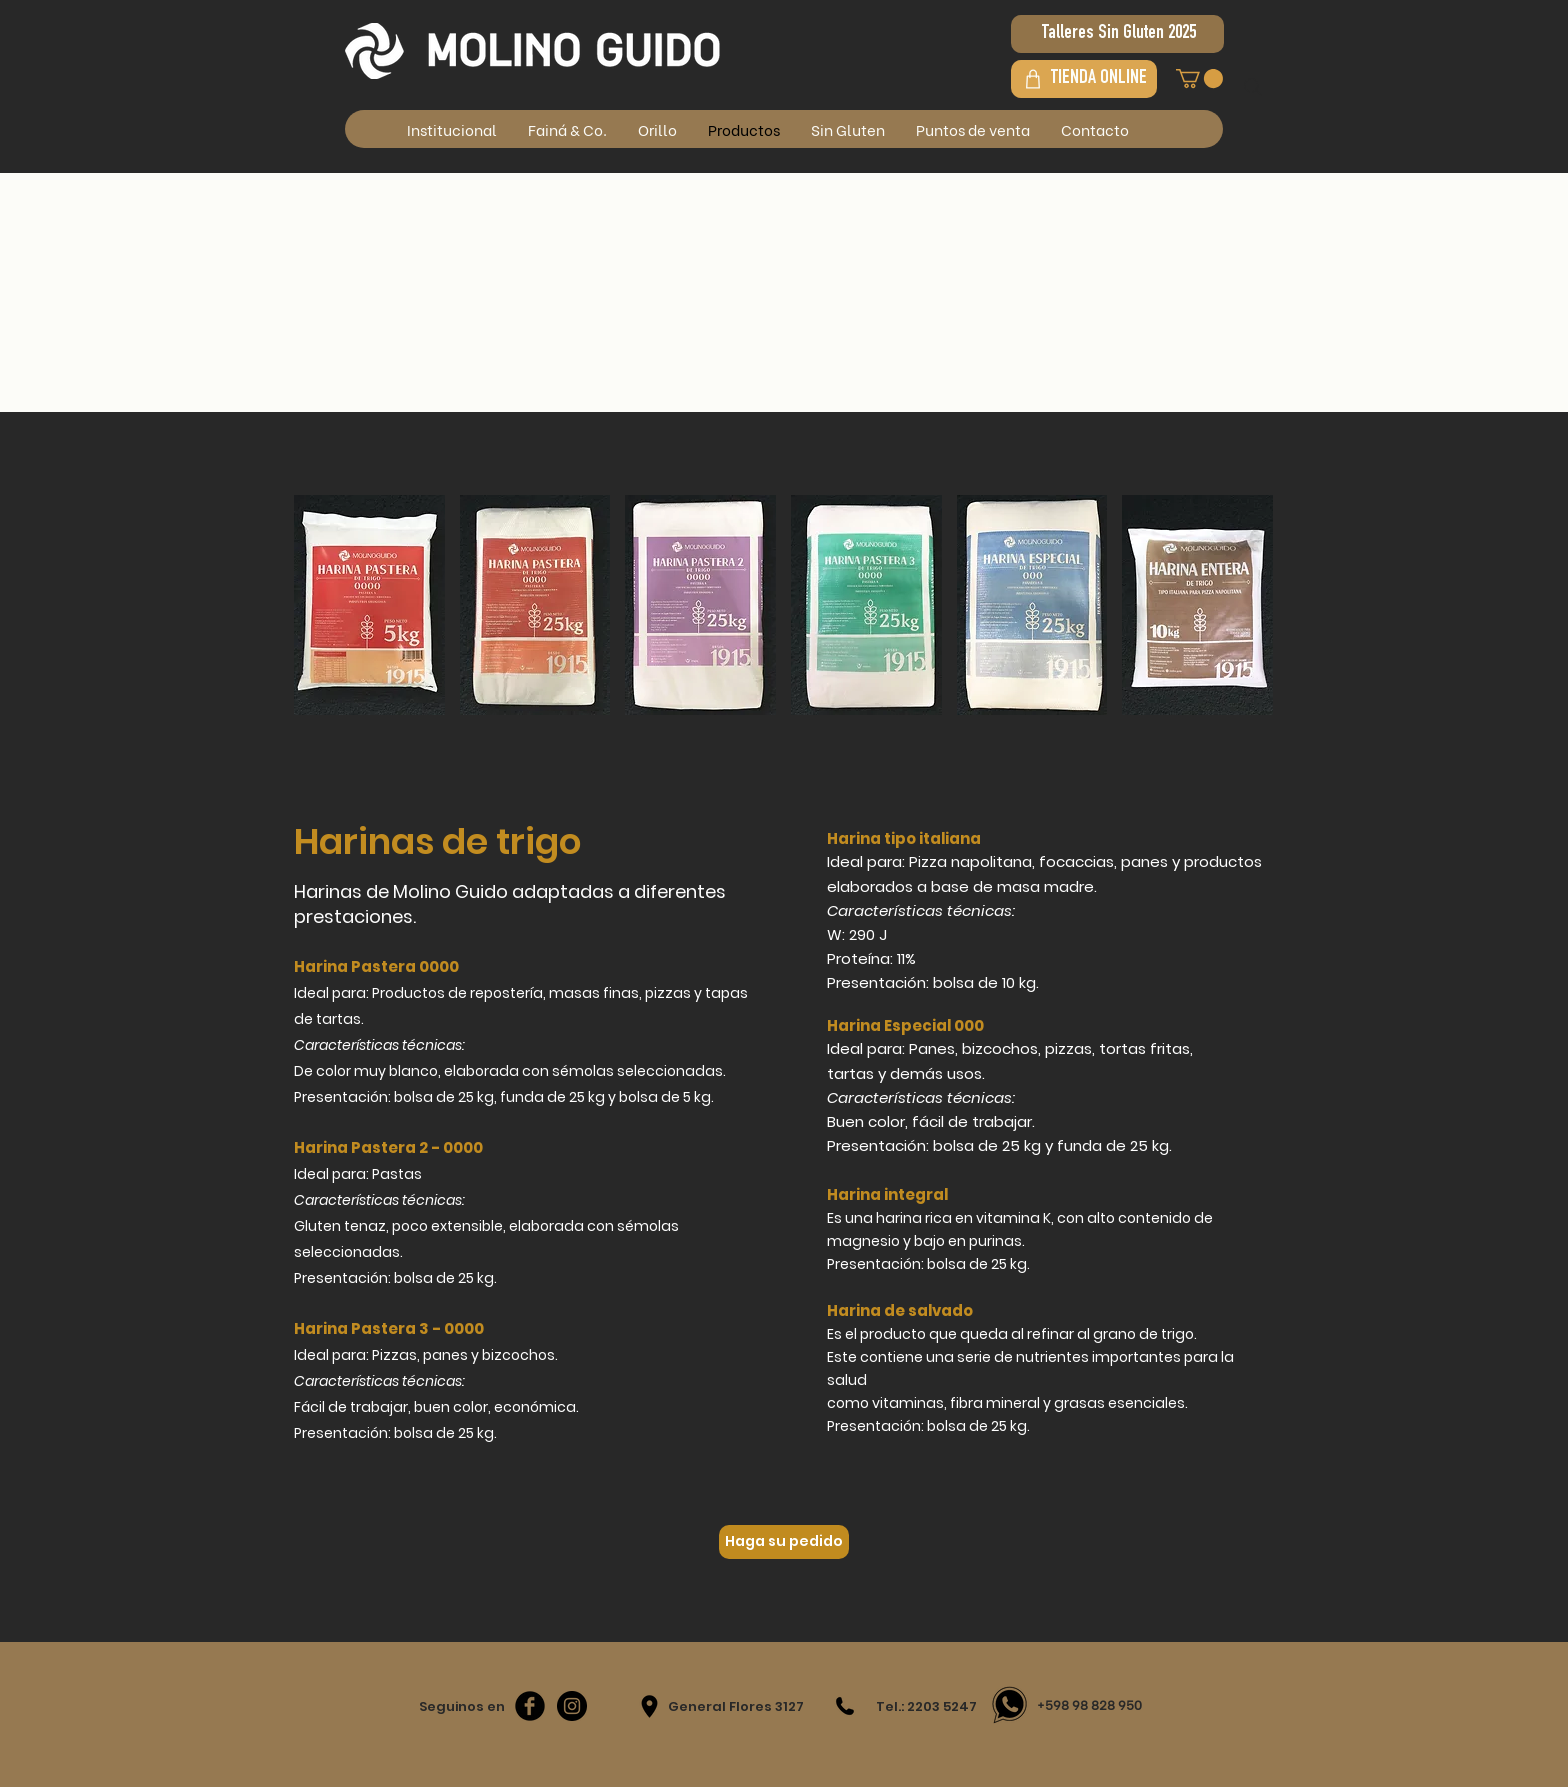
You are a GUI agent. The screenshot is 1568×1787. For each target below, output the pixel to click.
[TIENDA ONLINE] (1084, 79)
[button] (1199, 78)
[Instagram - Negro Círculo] (572, 1706)
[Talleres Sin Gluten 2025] (1117, 34)
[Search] (1253, 87)
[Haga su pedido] (784, 1542)
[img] (369, 605)
